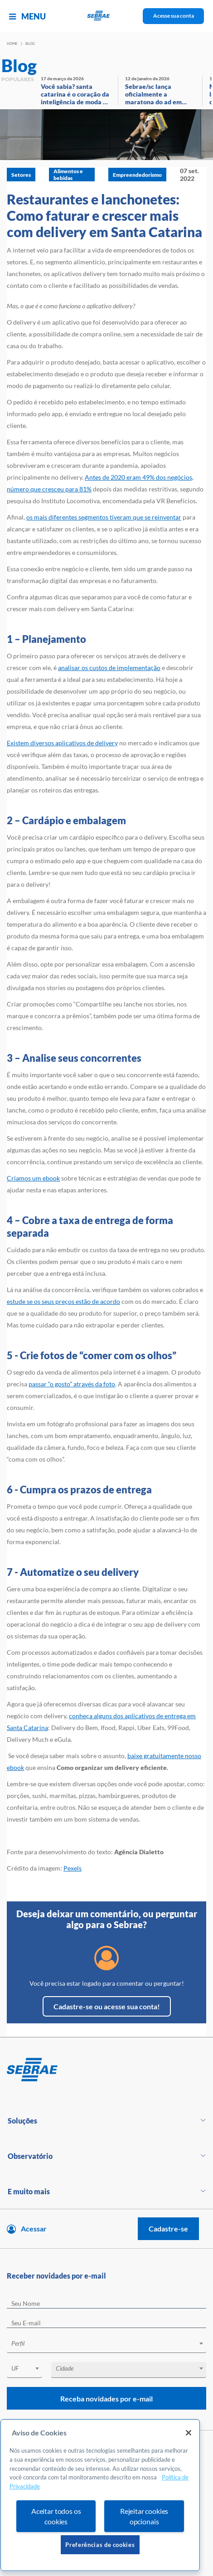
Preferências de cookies (100, 2544)
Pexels (72, 1868)
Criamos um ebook (33, 1178)
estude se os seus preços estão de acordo (63, 1301)
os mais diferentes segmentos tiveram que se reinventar (103, 517)
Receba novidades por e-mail (106, 2398)
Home (12, 43)
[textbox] (111, 2343)
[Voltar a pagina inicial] (106, 16)
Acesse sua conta (173, 15)
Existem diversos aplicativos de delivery (62, 743)
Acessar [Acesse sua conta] (34, 2228)
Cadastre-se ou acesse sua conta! (106, 2006)
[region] (100, 2495)
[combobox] (106, 2345)
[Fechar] (188, 2433)
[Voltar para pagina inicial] (106, 2070)
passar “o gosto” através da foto (72, 1384)
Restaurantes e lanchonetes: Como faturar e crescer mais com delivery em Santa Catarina (104, 215)
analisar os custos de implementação (109, 667)
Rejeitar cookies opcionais (144, 2516)
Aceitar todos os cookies (56, 2516)
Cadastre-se (168, 2228)
